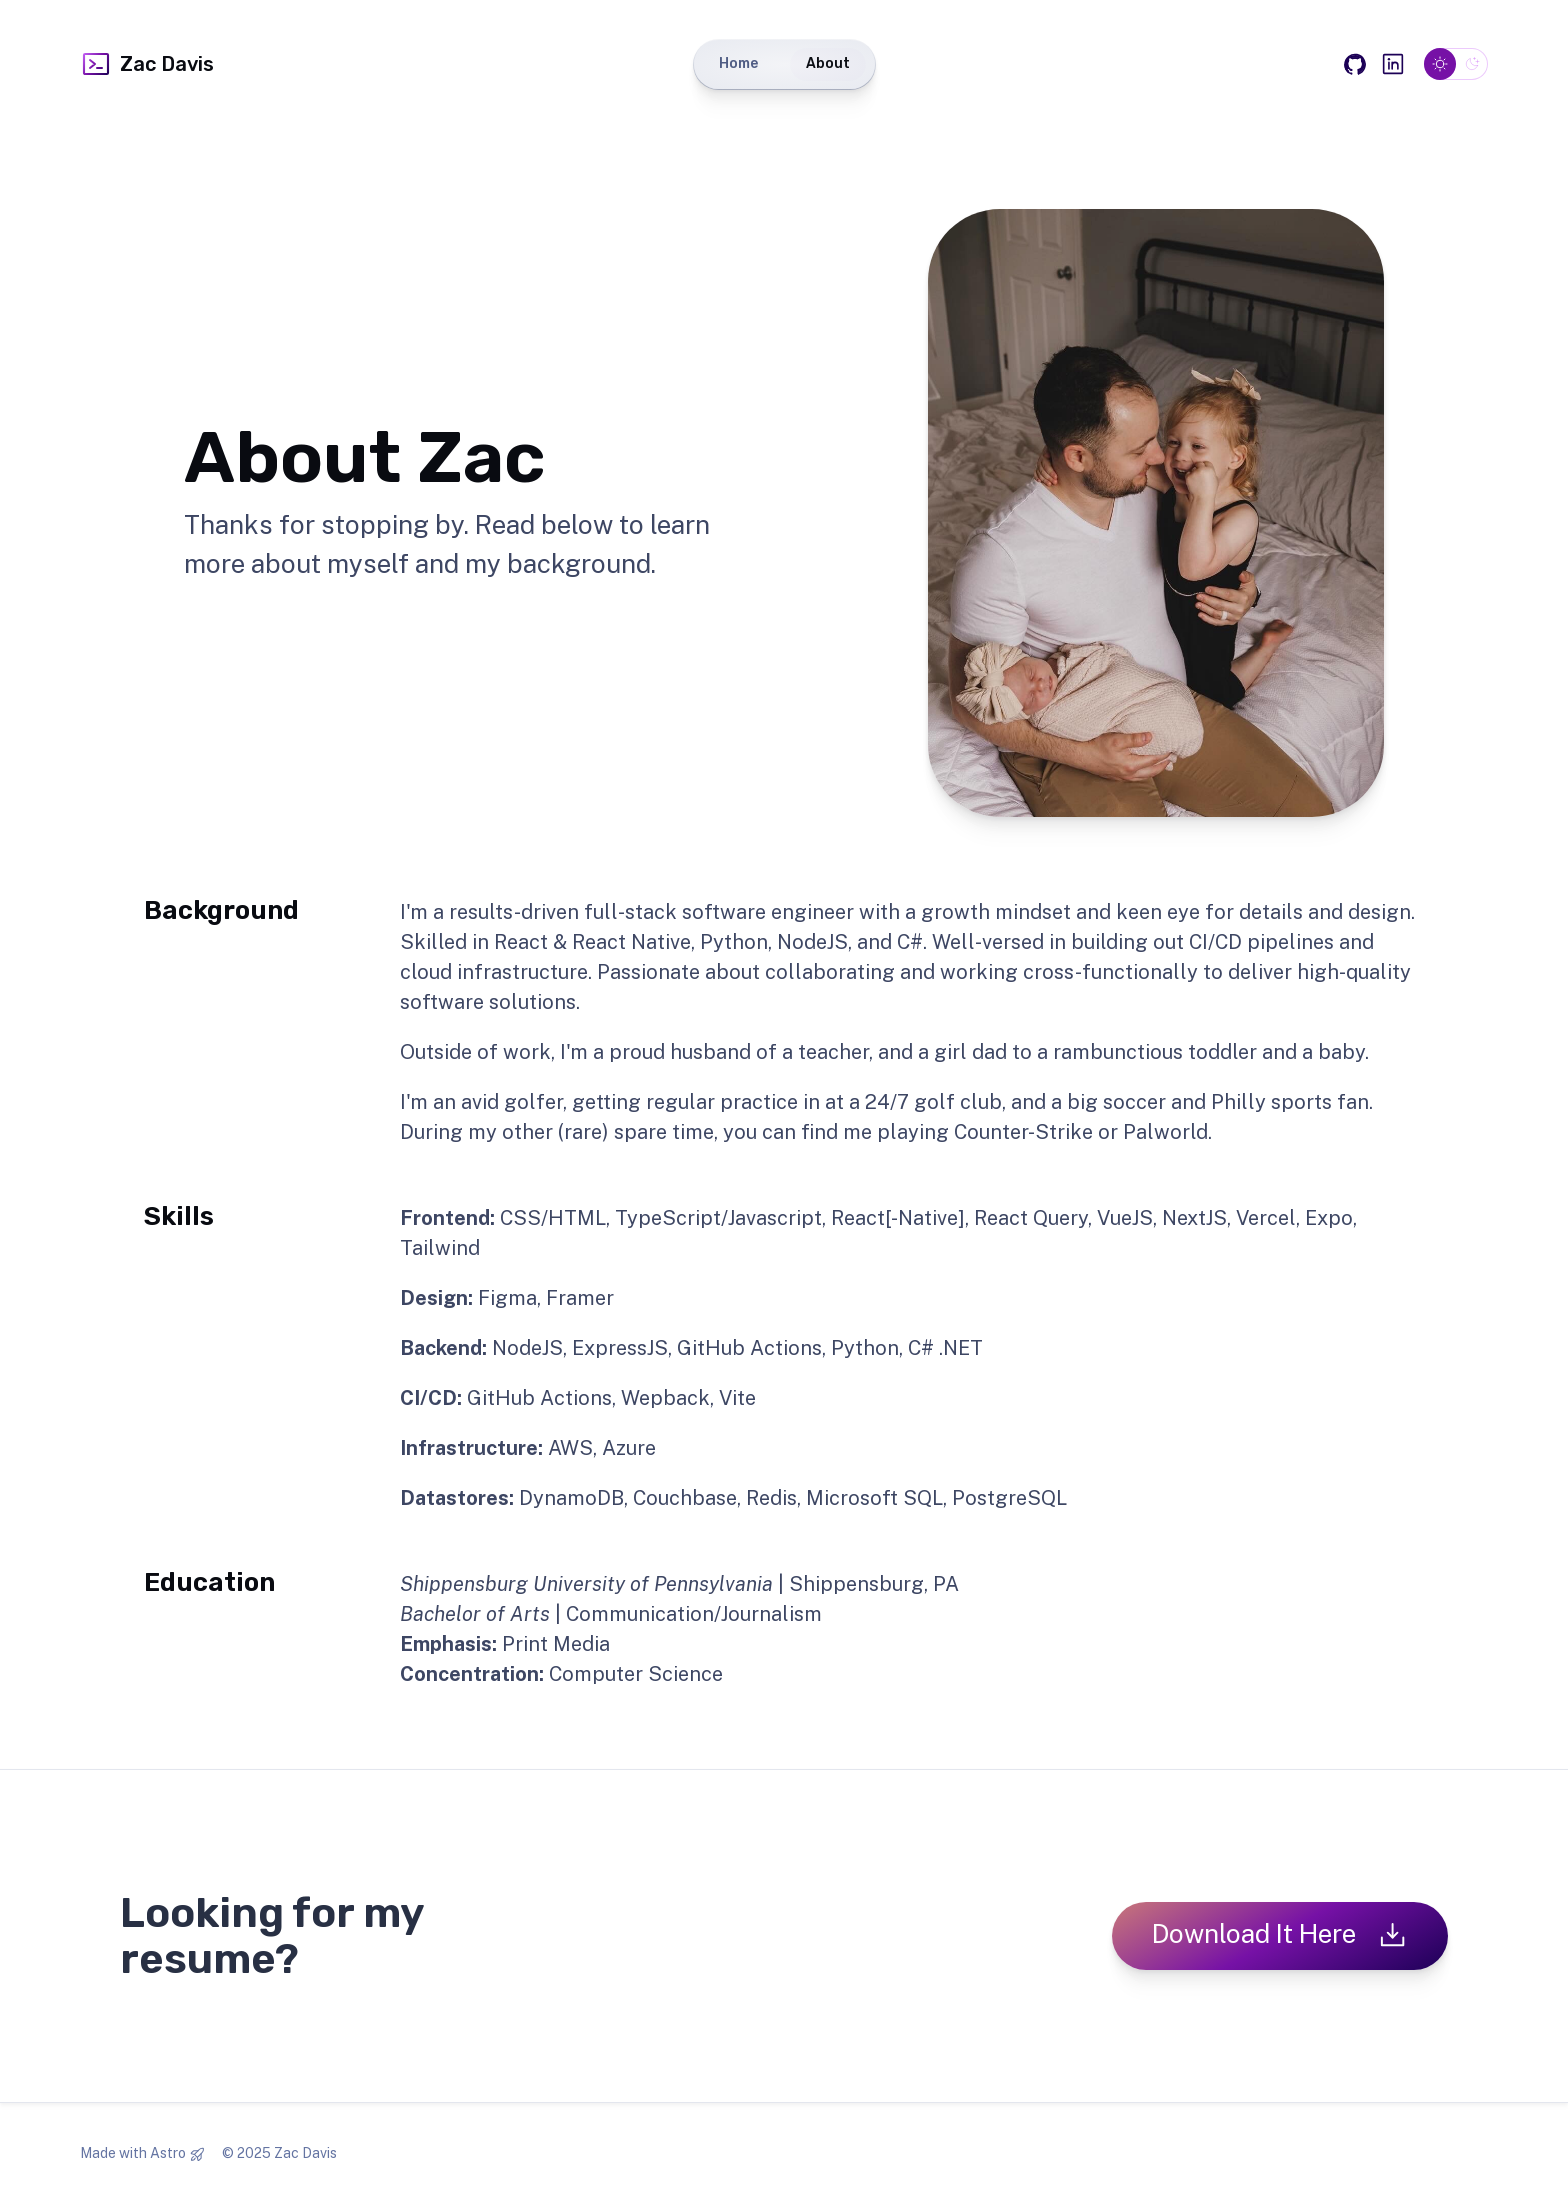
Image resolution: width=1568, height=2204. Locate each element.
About (828, 63)
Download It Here (1280, 1934)
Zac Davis (147, 64)
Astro (168, 2153)
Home (738, 63)
